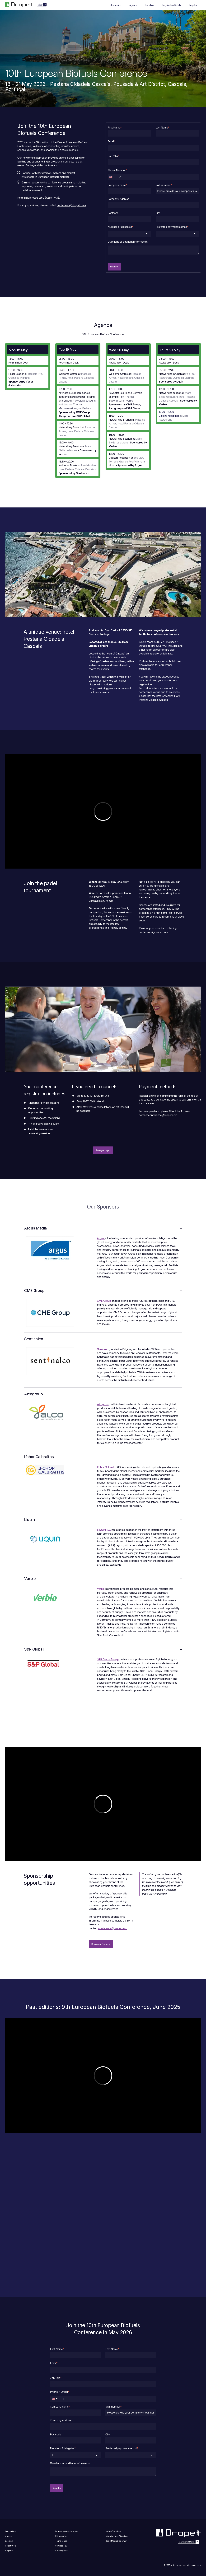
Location (9, 2541)
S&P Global (33, 1649)
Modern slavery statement (66, 2531)
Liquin (29, 1519)
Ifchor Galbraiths (39, 1456)
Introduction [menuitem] (115, 5)
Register (114, 266)
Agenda (8, 2536)
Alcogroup (33, 1394)
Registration (10, 2546)
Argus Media (35, 1228)
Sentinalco (33, 1339)
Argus (101, 1238)
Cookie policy (61, 2550)
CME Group (34, 1290)
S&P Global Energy (108, 1659)
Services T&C (61, 2546)
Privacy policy (61, 2536)
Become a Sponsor (101, 1944)
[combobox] (129, 234)
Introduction (10, 2531)
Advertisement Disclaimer (117, 2536)
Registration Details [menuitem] (171, 5)
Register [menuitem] (193, 5)
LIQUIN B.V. (104, 1529)
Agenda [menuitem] (133, 5)
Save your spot (103, 1150)
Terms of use (61, 2541)
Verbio (30, 1578)
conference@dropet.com (71, 205)
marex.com (196, 2565)
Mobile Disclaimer (113, 2531)
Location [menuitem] (149, 5)
